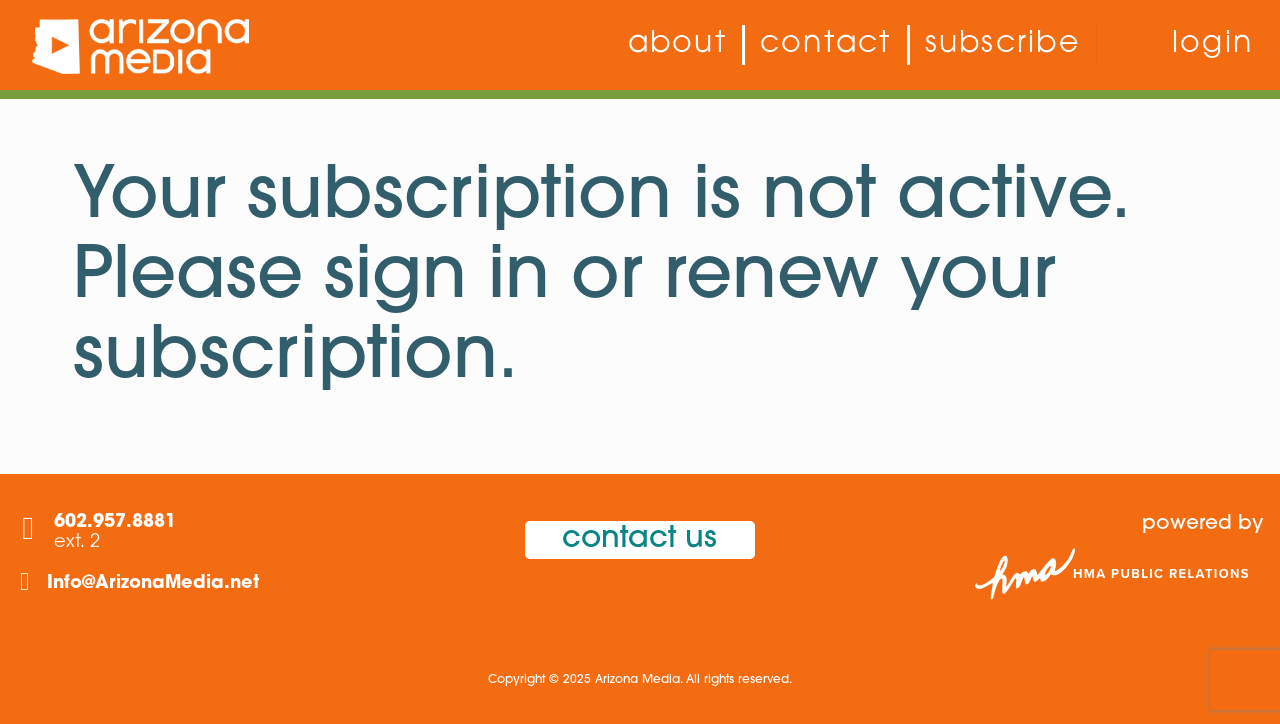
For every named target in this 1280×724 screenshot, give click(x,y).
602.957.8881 (115, 522)
